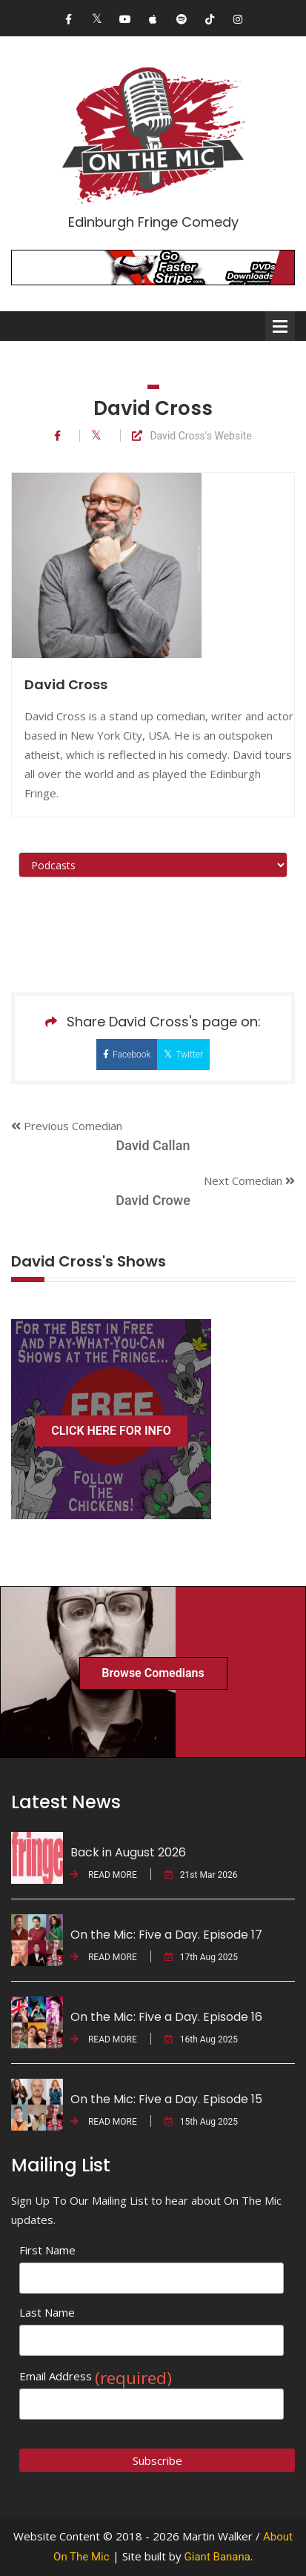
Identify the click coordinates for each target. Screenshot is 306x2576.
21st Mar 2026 (201, 1875)
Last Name (47, 2312)
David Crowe (153, 1200)
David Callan (153, 1145)
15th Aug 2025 (201, 2122)
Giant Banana (217, 2556)
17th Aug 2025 (201, 1957)
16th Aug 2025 (201, 2039)
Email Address (95, 2376)
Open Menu (280, 326)
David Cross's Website (191, 436)
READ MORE (103, 1875)
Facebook (126, 1054)
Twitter (183, 1054)
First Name (47, 2250)
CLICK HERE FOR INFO (111, 1431)
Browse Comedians (153, 1673)
